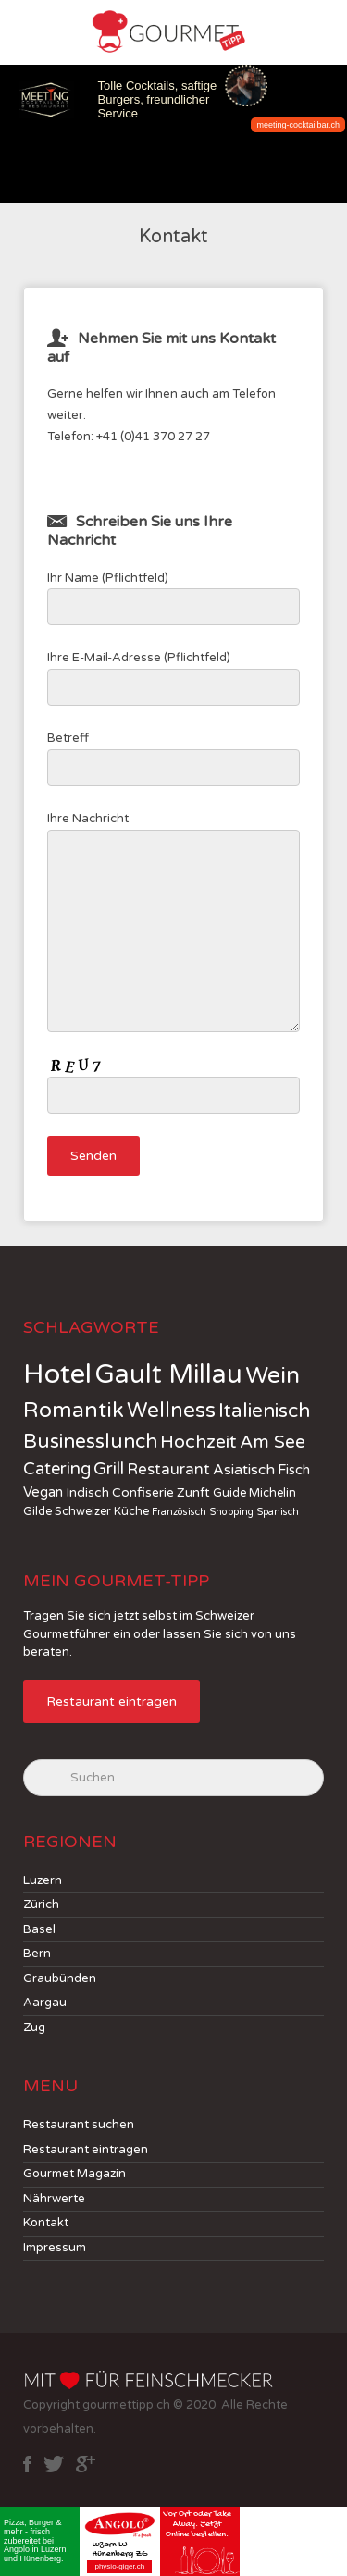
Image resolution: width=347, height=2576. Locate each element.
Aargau (45, 2002)
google (85, 2464)
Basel (39, 1929)
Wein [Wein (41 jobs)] (272, 1375)
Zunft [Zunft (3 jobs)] (193, 1492)
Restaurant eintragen (111, 1701)
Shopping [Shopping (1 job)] (231, 1512)
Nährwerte (54, 2198)
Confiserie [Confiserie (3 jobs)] (143, 1492)
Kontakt (45, 2222)
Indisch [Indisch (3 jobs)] (87, 1492)
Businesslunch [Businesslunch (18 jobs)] (90, 1441)
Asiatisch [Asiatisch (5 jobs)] (244, 1470)
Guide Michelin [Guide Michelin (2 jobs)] (254, 1492)
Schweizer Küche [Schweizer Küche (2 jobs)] (102, 1511)
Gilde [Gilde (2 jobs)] (37, 1511)
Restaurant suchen (78, 2124)
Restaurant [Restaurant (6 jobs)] (168, 1470)
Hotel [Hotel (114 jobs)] (57, 1374)
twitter (53, 2464)
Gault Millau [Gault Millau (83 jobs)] (168, 1374)
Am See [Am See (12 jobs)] (272, 1442)
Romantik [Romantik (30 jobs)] (73, 1411)
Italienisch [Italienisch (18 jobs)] (264, 1411)
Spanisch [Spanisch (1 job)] (277, 1512)
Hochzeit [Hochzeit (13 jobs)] (198, 1442)
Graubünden (59, 1978)
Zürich (41, 1904)
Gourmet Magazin (74, 2173)
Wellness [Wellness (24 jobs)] (171, 1411)
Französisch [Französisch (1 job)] (179, 1512)
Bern (37, 1953)
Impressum (54, 2247)
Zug (34, 2027)
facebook (27, 2464)
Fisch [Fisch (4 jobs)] (294, 1469)
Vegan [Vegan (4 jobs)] (43, 1492)
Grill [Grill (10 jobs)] (108, 1469)
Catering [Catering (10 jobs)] (57, 1469)
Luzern (42, 1880)
